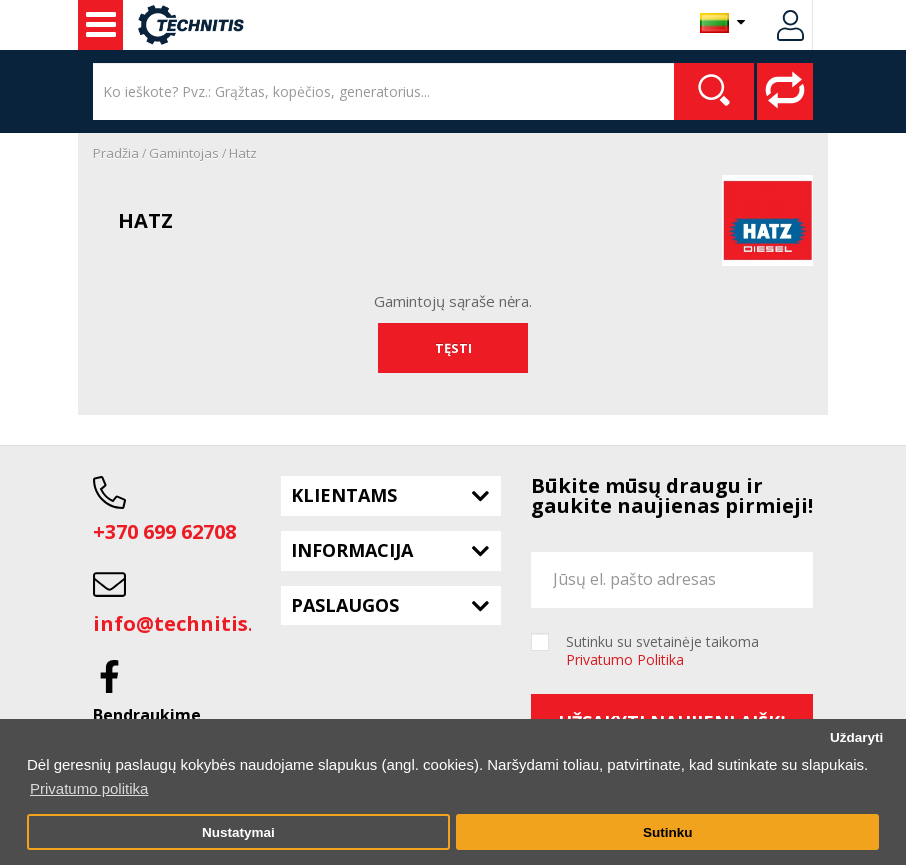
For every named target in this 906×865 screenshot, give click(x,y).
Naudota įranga (101, 25)
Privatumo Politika (625, 659)
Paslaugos (345, 605)
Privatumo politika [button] (89, 788)
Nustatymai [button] (238, 832)
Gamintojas (184, 153)
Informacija (352, 550)
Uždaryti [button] (856, 737)
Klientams (344, 495)
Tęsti (453, 348)
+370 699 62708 (164, 531)
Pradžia (116, 153)
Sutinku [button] (668, 832)
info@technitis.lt (181, 623)
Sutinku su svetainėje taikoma (662, 651)
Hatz (243, 153)
